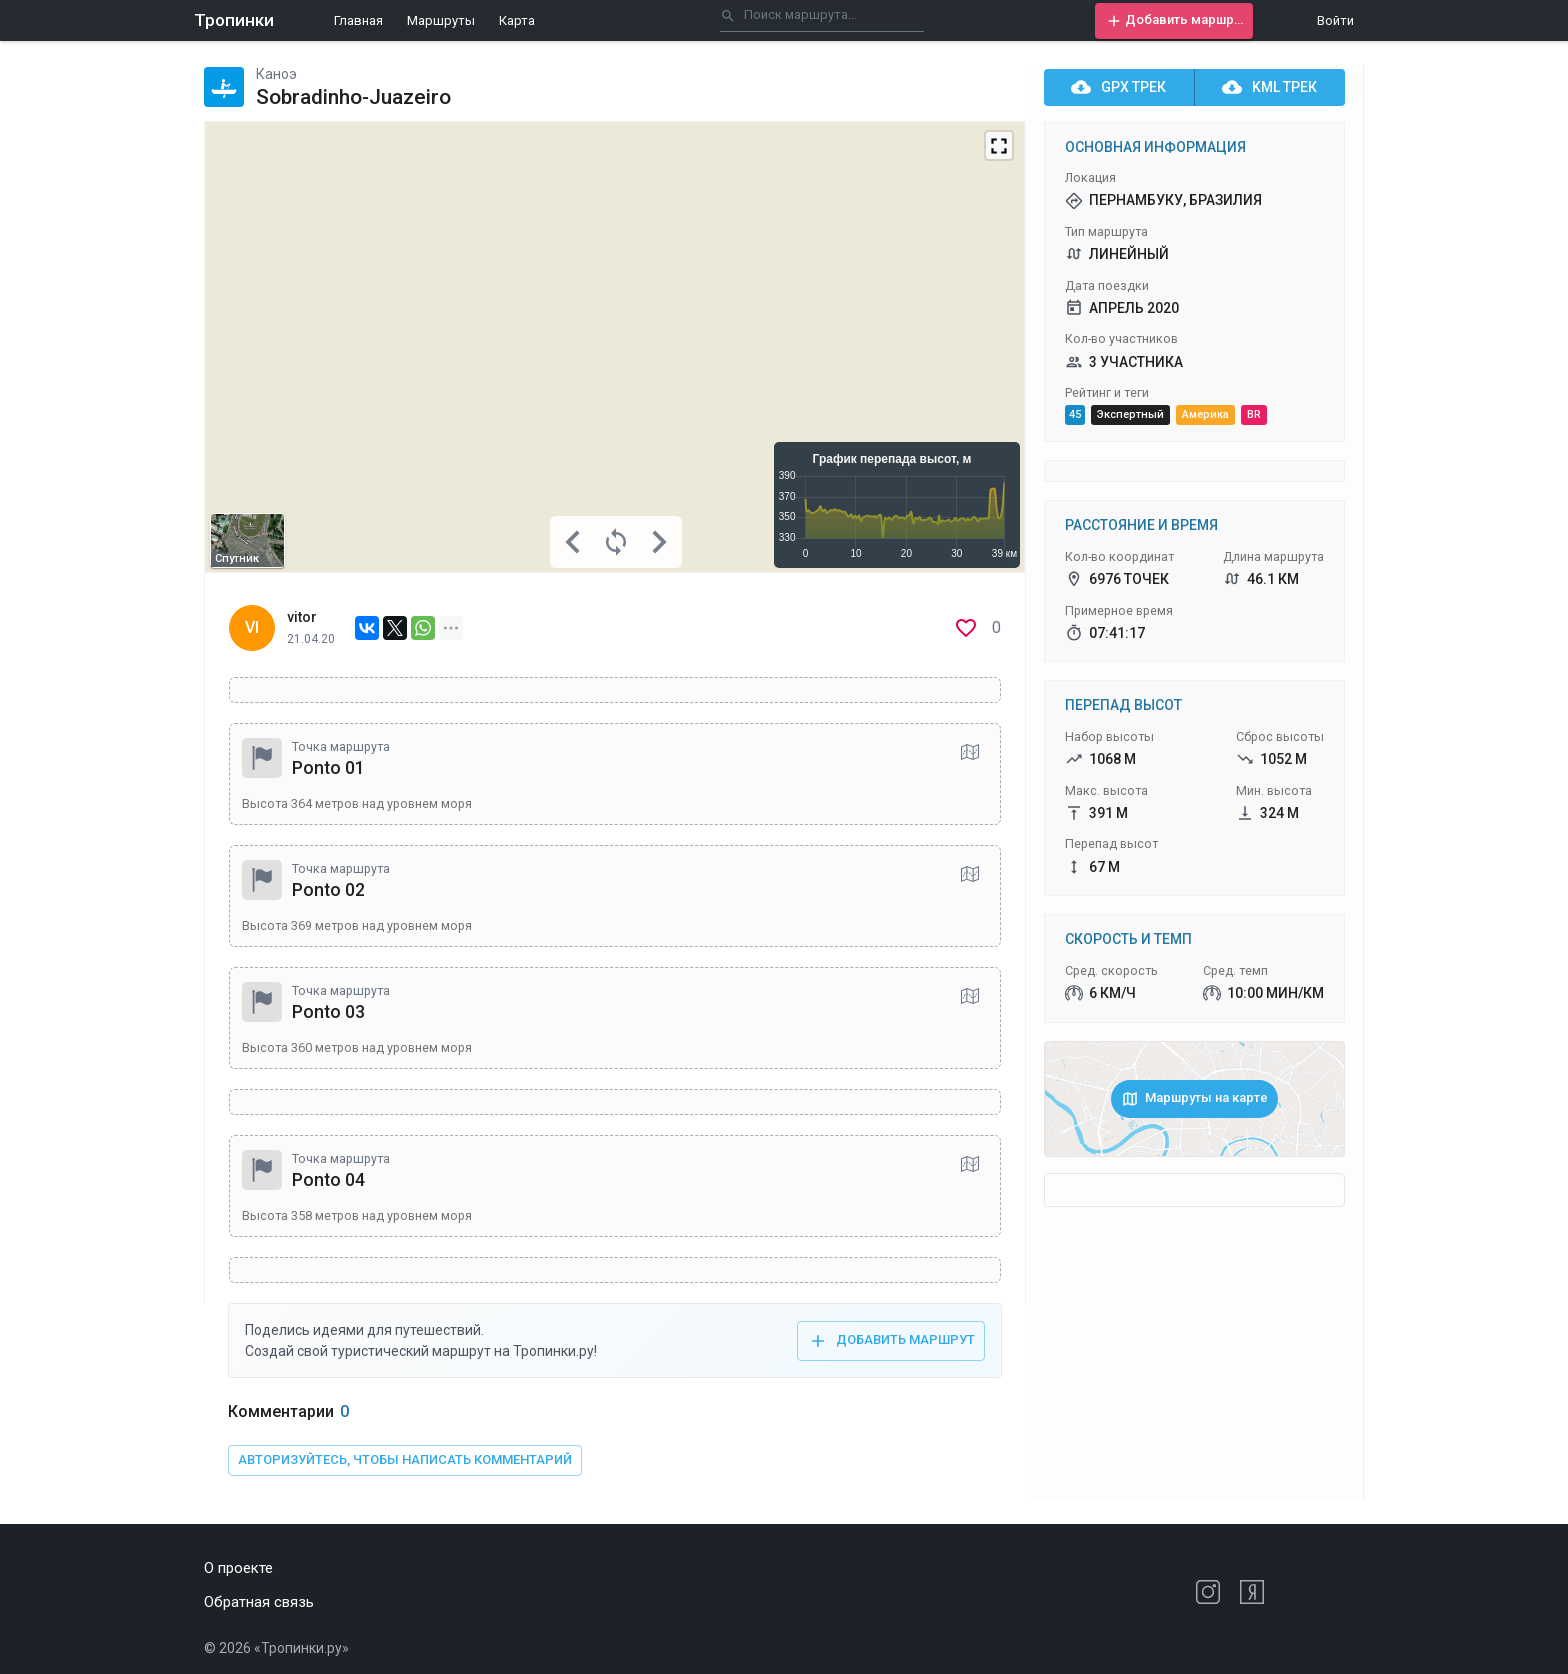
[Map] (615, 347)
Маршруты (441, 20)
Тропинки (234, 20)
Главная (358, 20)
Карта (517, 20)
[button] (1174, 21)
